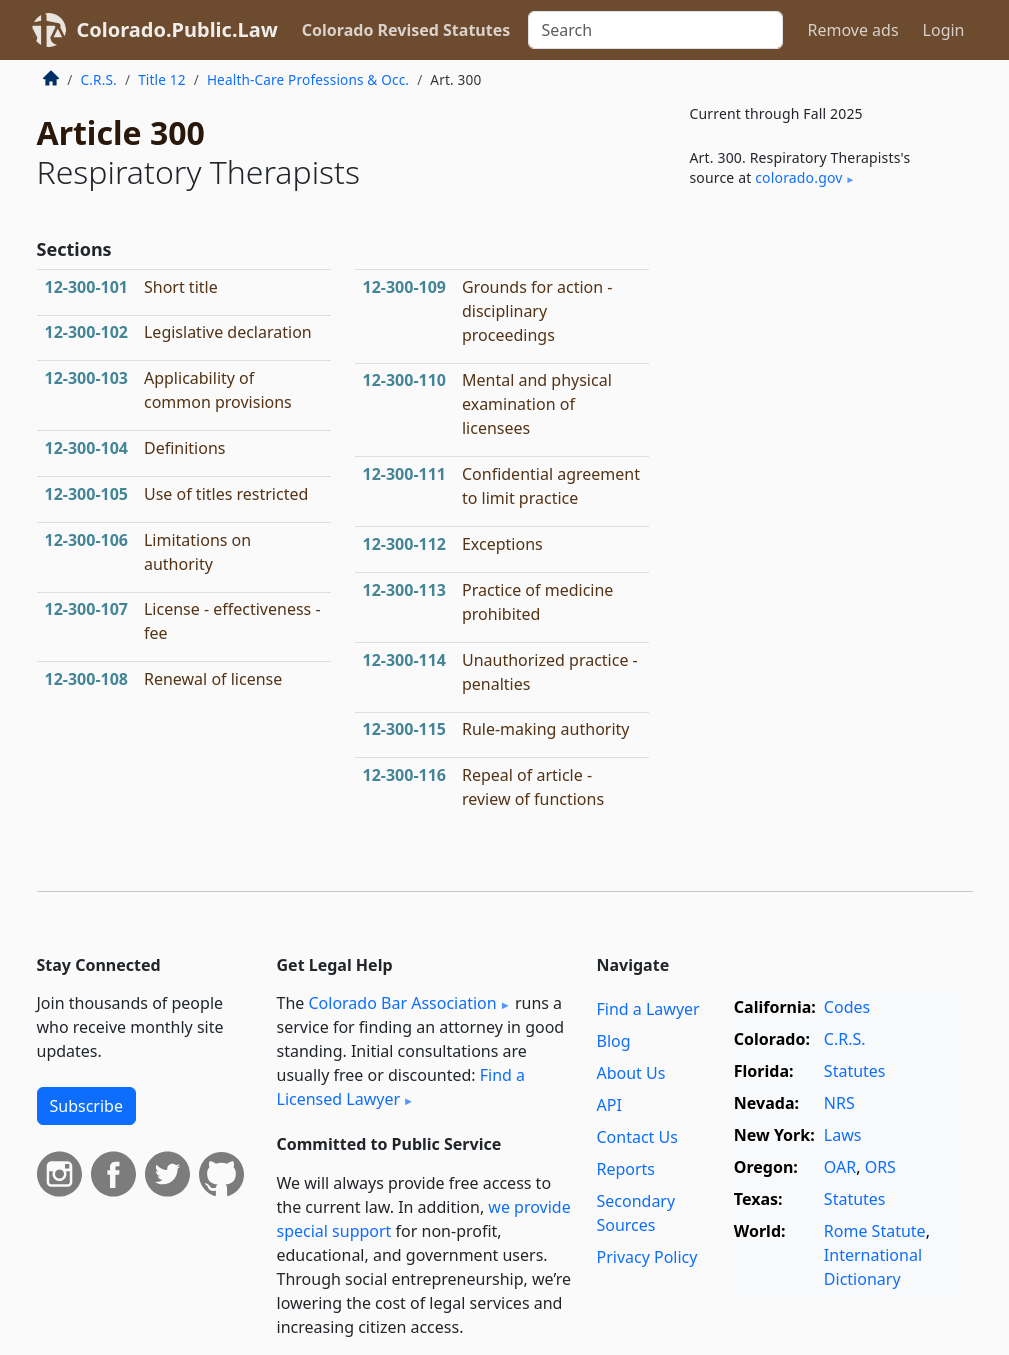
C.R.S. (99, 79)
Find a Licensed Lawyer (401, 1087)
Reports (625, 1169)
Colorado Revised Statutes (406, 30)
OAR (840, 1167)
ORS (880, 1167)
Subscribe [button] (86, 1106)
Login (944, 30)
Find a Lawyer (647, 1009)
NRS (839, 1103)
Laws (843, 1135)
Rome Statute (875, 1231)
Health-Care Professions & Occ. (308, 79)
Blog (613, 1041)
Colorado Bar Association (402, 1003)
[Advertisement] (823, 359)
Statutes (855, 1071)
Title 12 (162, 79)
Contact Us (636, 1137)
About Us (630, 1073)
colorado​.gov (798, 177)
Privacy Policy (646, 1257)
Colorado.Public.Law (177, 29)
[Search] (655, 30)
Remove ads (852, 30)
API (608, 1105)
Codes (847, 1007)
